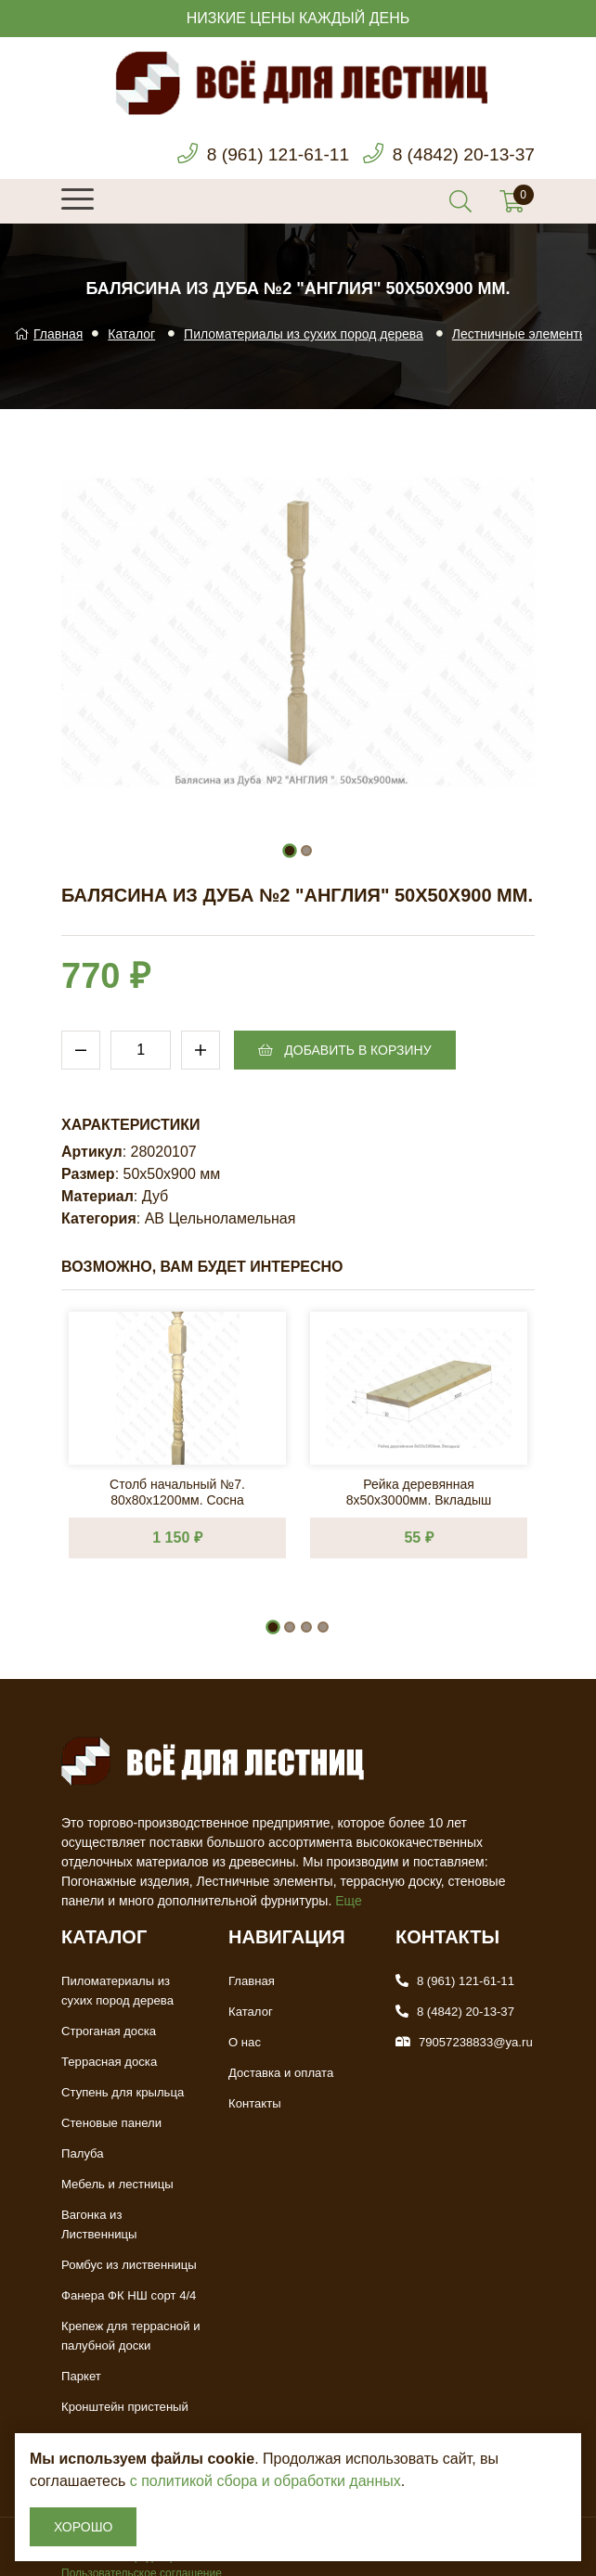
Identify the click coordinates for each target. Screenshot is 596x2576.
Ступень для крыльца (122, 2092)
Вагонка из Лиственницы (130, 2215)
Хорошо (83, 2526)
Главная (48, 334)
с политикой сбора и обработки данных (265, 2481)
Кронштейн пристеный (124, 2387)
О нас (244, 2042)
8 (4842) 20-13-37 (460, 155)
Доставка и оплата (280, 2073)
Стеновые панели (111, 2123)
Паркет (80, 2357)
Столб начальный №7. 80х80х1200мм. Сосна (177, 1491)
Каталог (131, 334)
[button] (289, 850)
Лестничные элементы (520, 334)
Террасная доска (108, 2062)
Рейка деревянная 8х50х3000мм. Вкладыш (419, 1491)
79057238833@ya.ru (475, 2042)
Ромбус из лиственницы (128, 2245)
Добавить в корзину (344, 1050)
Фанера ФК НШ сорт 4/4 (128, 2276)
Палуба (82, 2153)
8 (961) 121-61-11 (268, 155)
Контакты (254, 2103)
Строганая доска (108, 2031)
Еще (348, 1900)
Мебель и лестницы (117, 2184)
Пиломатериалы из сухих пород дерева (303, 334)
